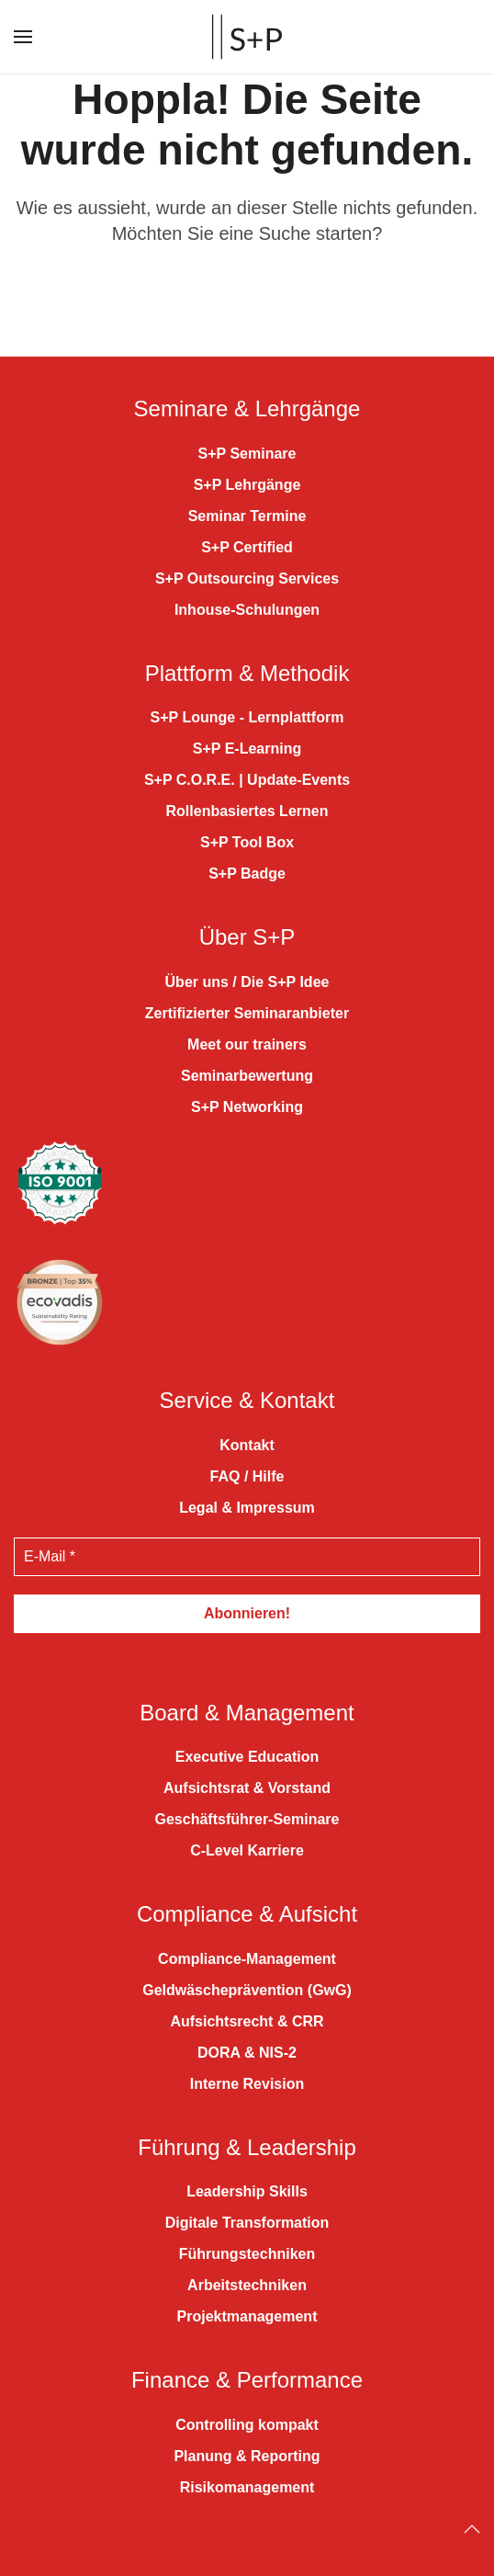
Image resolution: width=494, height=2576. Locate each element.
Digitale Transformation (247, 2222)
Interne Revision (247, 2084)
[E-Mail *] (247, 1557)
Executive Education (247, 1757)
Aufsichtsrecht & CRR (246, 2021)
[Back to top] (472, 2529)
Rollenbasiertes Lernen (247, 811)
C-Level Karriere (247, 1850)
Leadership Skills (247, 2191)
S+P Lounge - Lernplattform (247, 717)
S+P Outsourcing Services (247, 578)
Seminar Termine (247, 516)
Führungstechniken (247, 2254)
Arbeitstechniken (247, 2285)
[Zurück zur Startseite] (247, 37)
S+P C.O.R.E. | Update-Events (247, 780)
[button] (23, 37)
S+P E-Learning (247, 748)
